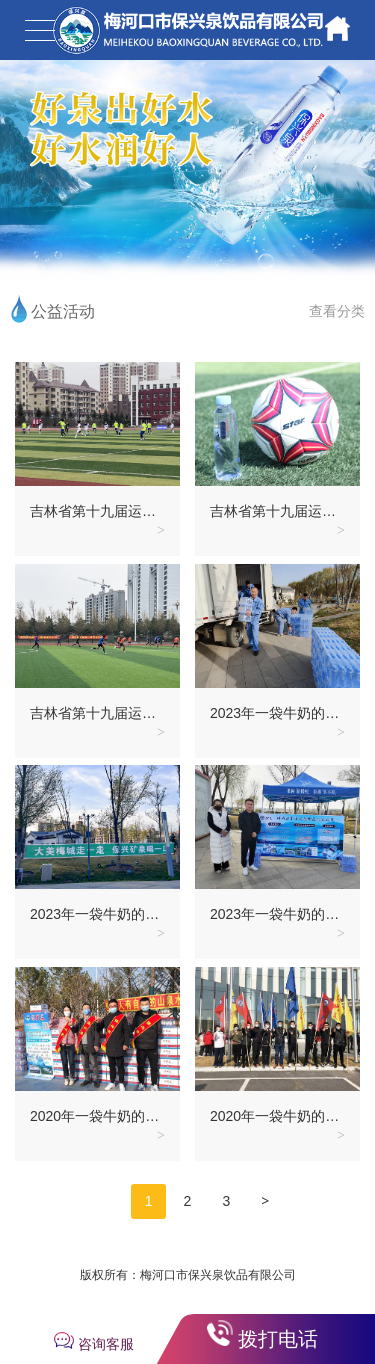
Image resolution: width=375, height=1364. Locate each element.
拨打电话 (278, 1339)
